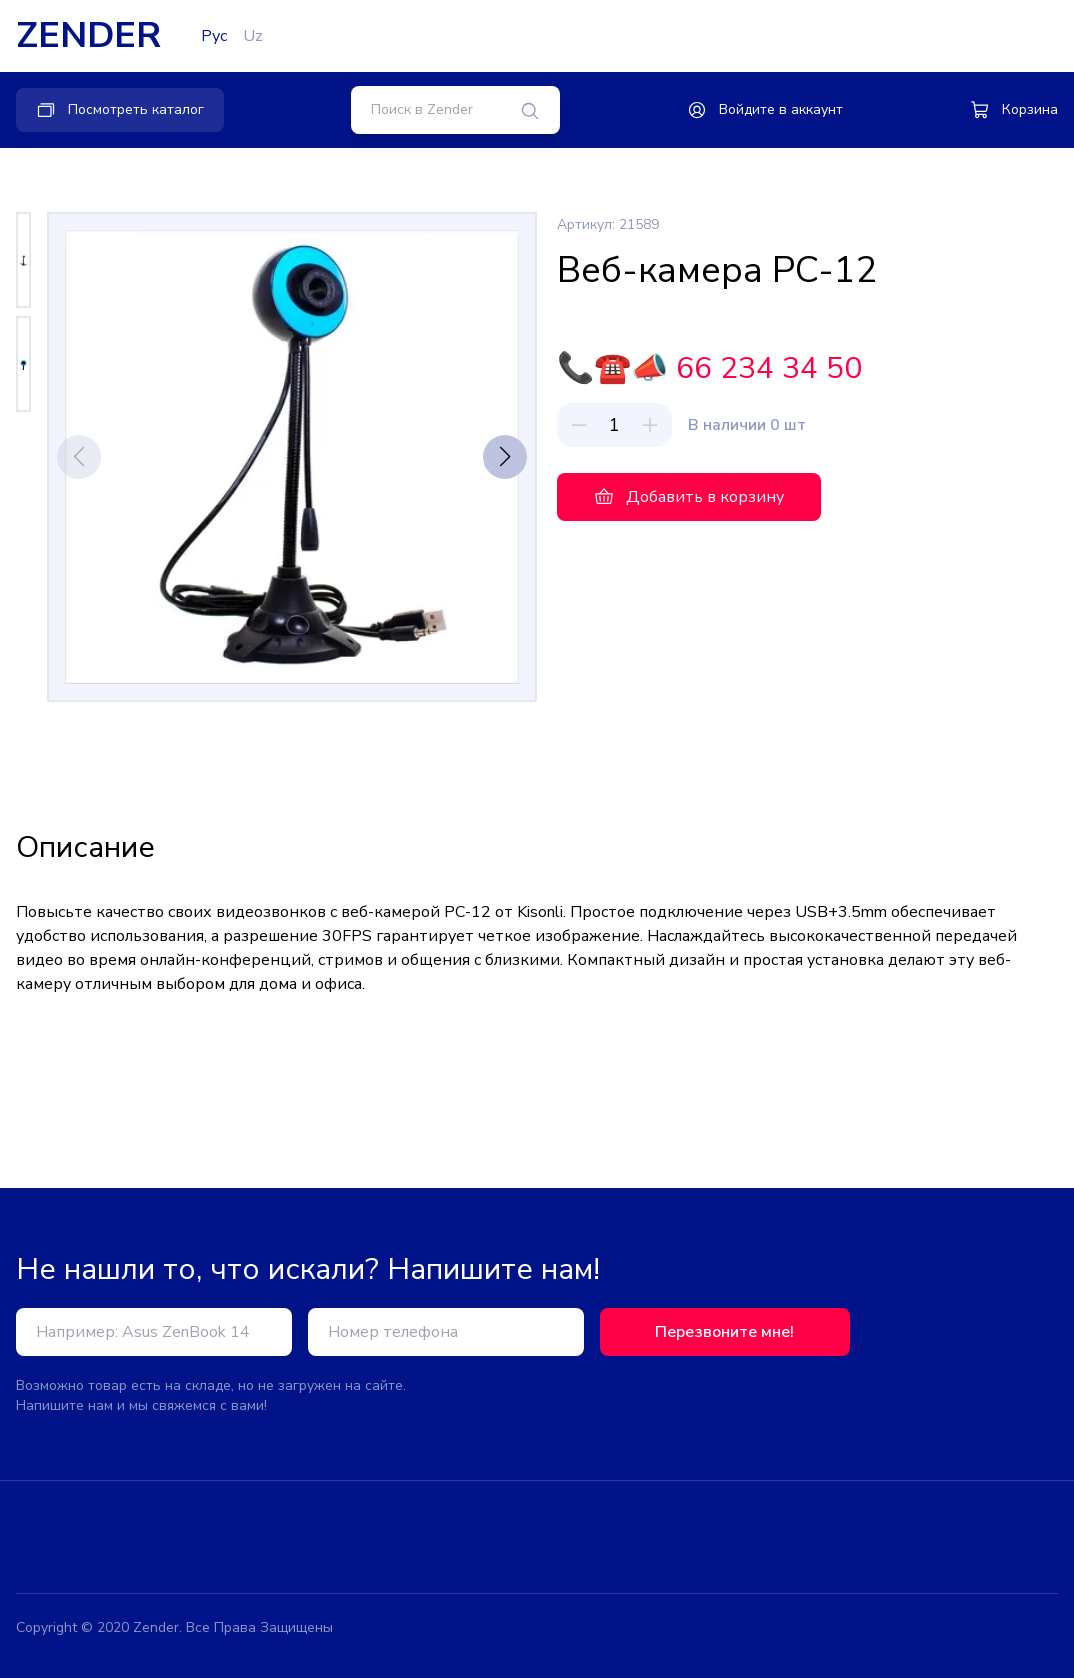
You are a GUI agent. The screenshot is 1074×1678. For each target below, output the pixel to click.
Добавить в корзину (689, 497)
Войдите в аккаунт (765, 110)
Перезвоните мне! (724, 1332)
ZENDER (88, 36)
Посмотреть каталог (120, 110)
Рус (214, 36)
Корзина (1014, 110)
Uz (253, 36)
